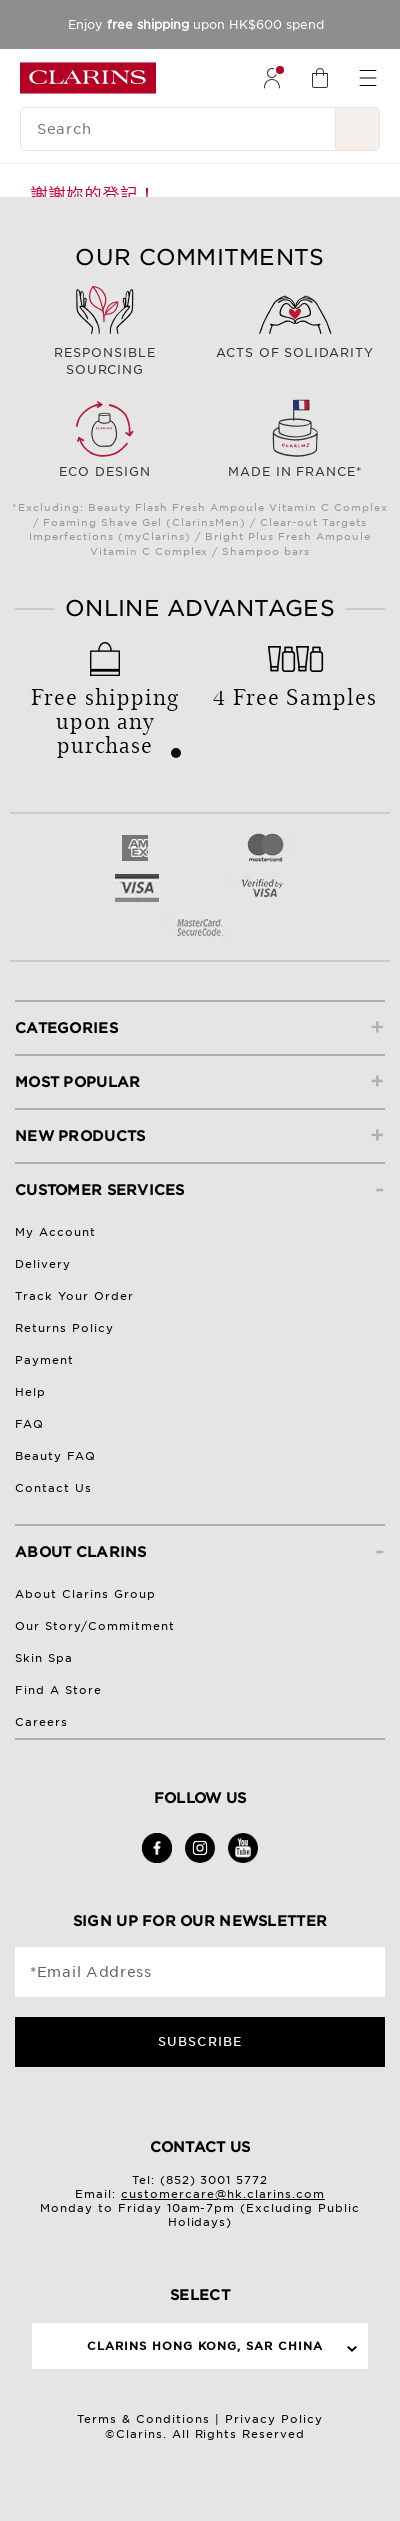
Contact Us (53, 1488)
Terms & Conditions (143, 2419)
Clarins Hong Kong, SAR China (205, 2346)
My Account (55, 1232)
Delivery (43, 1264)
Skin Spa (44, 1658)
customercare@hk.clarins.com (223, 2194)
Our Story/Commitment (95, 1626)
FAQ (29, 1424)
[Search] (178, 129)
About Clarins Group (85, 1594)
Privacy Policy (274, 2419)
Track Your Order (74, 1296)
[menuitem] (272, 78)
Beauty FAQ (55, 1456)
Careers (41, 1722)
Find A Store (58, 1690)
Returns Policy (64, 1328)
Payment (44, 1360)
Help (30, 1392)
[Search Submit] (358, 129)
